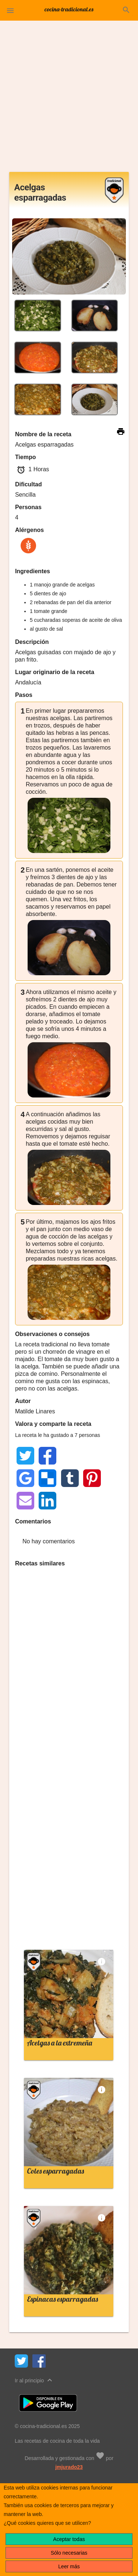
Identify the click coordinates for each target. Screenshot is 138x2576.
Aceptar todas (69, 2539)
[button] (10, 10)
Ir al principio (34, 2380)
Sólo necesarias (69, 2553)
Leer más (68, 2566)
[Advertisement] (69, 99)
